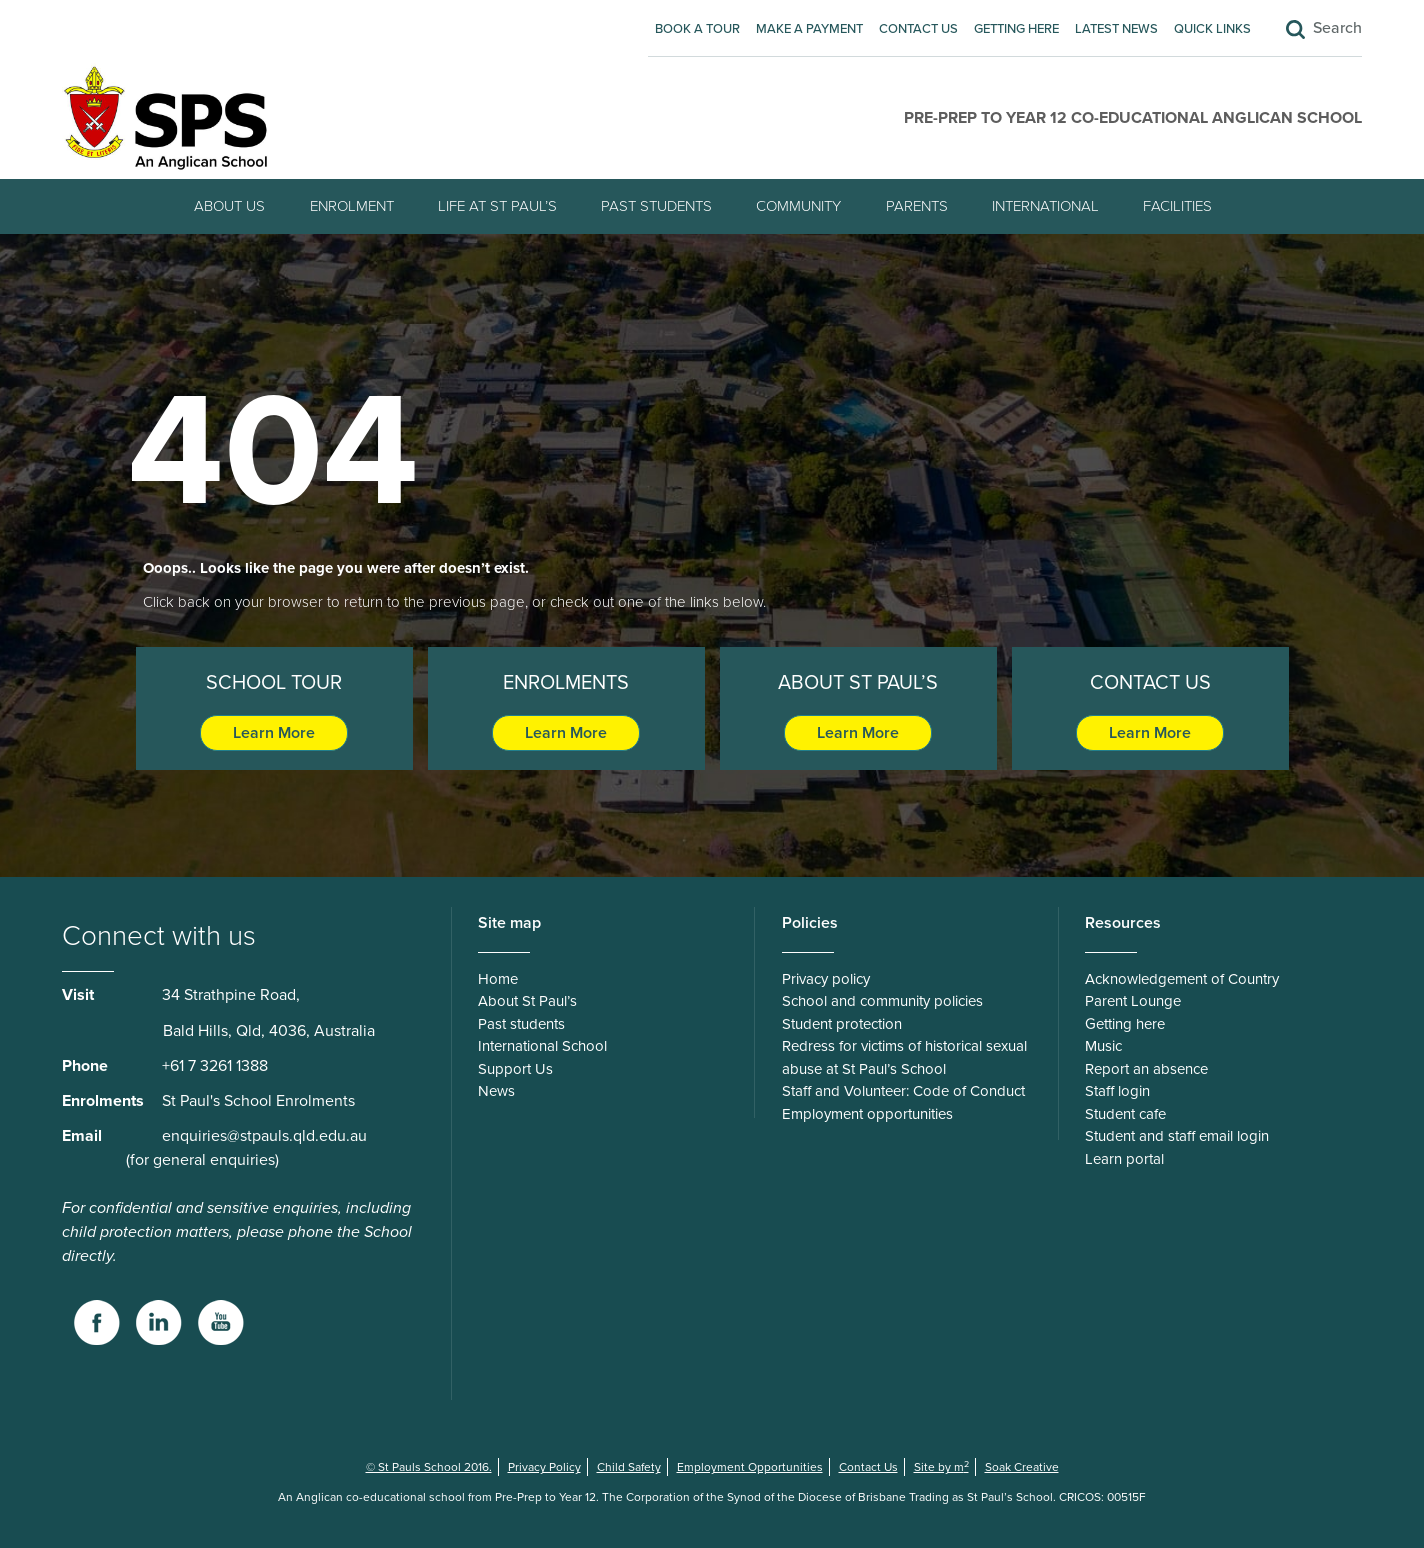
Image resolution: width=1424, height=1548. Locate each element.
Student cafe (1125, 1114)
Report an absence (1146, 1069)
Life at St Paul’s (497, 206)
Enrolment (352, 206)
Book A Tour (697, 29)
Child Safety (629, 1467)
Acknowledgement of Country (1182, 979)
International (1045, 206)
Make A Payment (809, 29)
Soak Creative (1022, 1467)
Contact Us (918, 29)
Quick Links (1212, 29)
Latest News (1116, 29)
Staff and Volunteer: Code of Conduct (903, 1091)
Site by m (941, 1467)
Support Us (515, 1069)
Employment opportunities (867, 1114)
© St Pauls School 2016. (429, 1467)
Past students (656, 206)
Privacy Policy (544, 1467)
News (496, 1091)
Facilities (1177, 206)
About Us (229, 206)
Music (1103, 1046)
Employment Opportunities (750, 1467)
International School (542, 1046)
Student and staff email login (1177, 1136)
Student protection (842, 1024)
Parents (917, 206)
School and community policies (882, 1001)
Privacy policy (826, 979)
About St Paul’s (527, 1001)
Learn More (274, 733)
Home (498, 979)
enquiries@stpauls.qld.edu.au (264, 1136)
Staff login (1117, 1091)
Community (798, 206)
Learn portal (1124, 1159)
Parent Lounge (1133, 1001)
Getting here (1016, 29)
